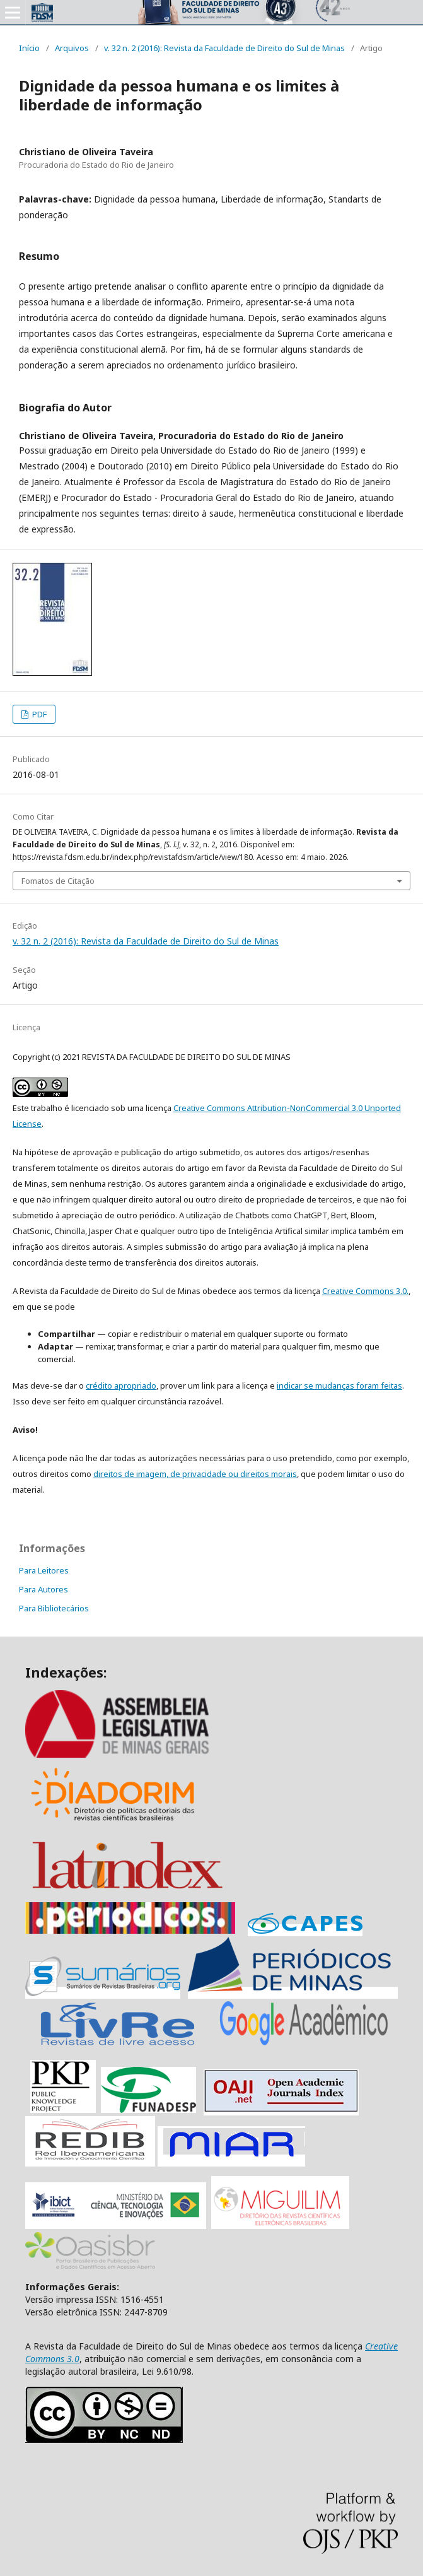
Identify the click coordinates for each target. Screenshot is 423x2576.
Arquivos (72, 48)
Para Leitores (44, 1570)
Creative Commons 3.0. (365, 1291)
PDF (38, 714)
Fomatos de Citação (58, 880)
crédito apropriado (121, 1385)
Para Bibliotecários (54, 1608)
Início (29, 48)
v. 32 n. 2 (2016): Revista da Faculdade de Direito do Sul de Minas (224, 48)
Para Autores (43, 1589)
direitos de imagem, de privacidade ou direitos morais (195, 1473)
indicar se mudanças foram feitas (339, 1385)
